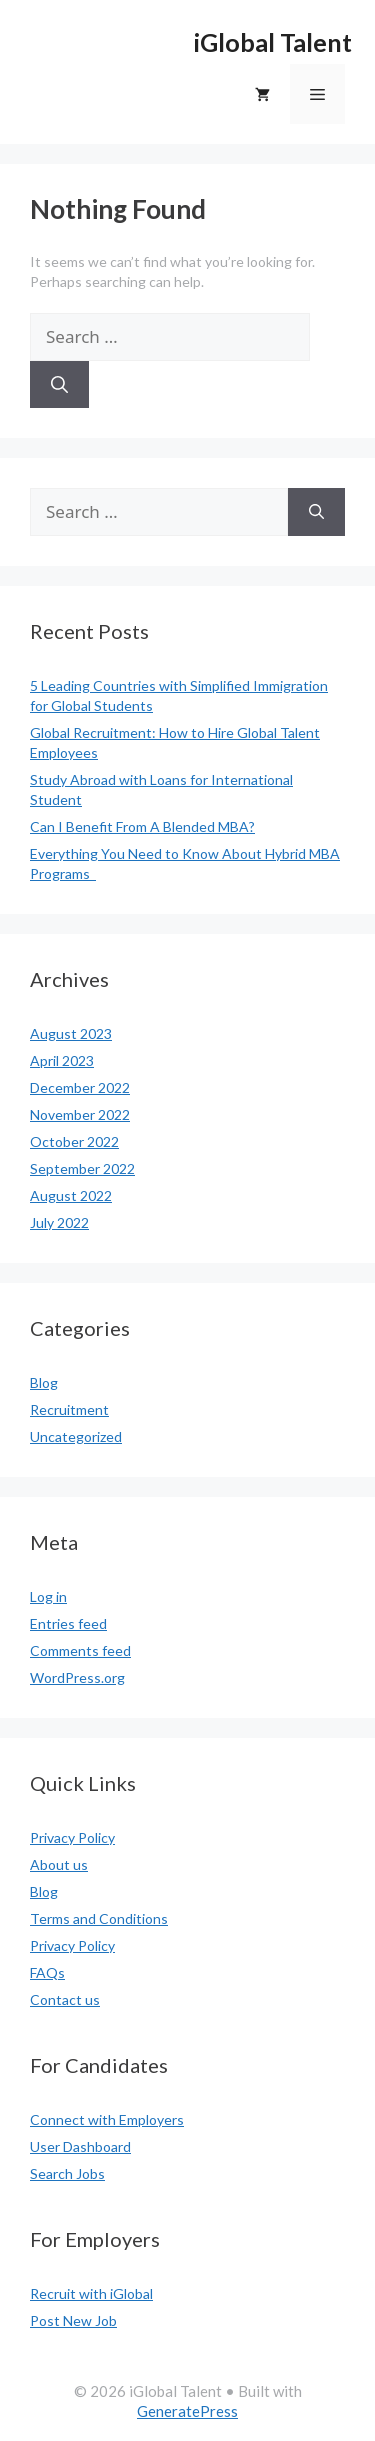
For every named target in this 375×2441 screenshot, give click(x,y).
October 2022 (74, 1141)
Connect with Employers (107, 2119)
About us (59, 1864)
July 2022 (59, 1222)
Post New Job (73, 2320)
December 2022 (80, 1087)
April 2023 (62, 1060)
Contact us (65, 1999)
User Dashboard (80, 2146)
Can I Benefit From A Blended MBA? (142, 826)
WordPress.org (77, 1677)
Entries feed (68, 1623)
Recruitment (69, 1409)
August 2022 (71, 1195)
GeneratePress (187, 2411)
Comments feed (80, 1650)
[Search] (59, 385)
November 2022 (80, 1114)
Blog (44, 1382)
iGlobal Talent (273, 42)
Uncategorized (76, 1436)
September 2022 (82, 1168)
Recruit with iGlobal (91, 2293)
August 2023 (71, 1033)
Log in (48, 1596)
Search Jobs (67, 2173)
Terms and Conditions (99, 1918)
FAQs (47, 1972)
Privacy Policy (72, 1837)
